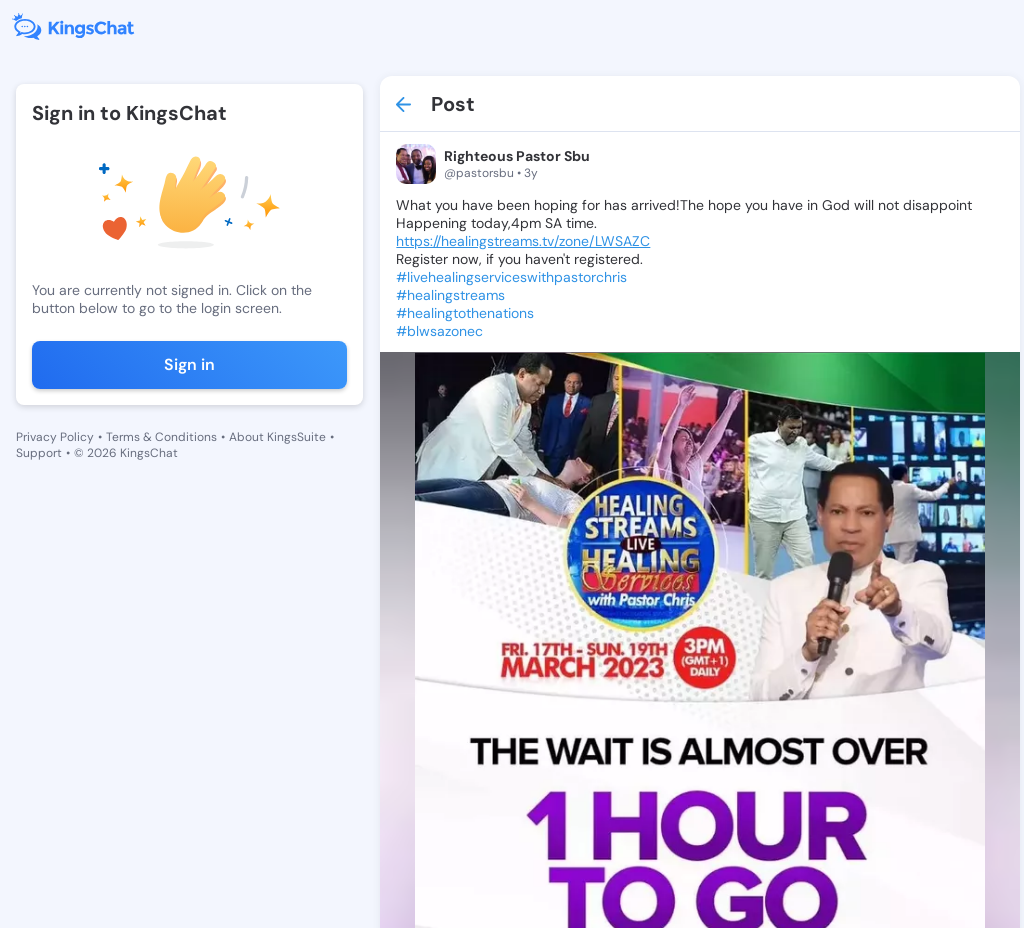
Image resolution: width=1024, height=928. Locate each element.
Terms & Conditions (161, 437)
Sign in (189, 364)
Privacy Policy (55, 437)
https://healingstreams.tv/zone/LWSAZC (523, 241)
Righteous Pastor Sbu (517, 156)
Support (39, 453)
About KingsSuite (277, 437)
